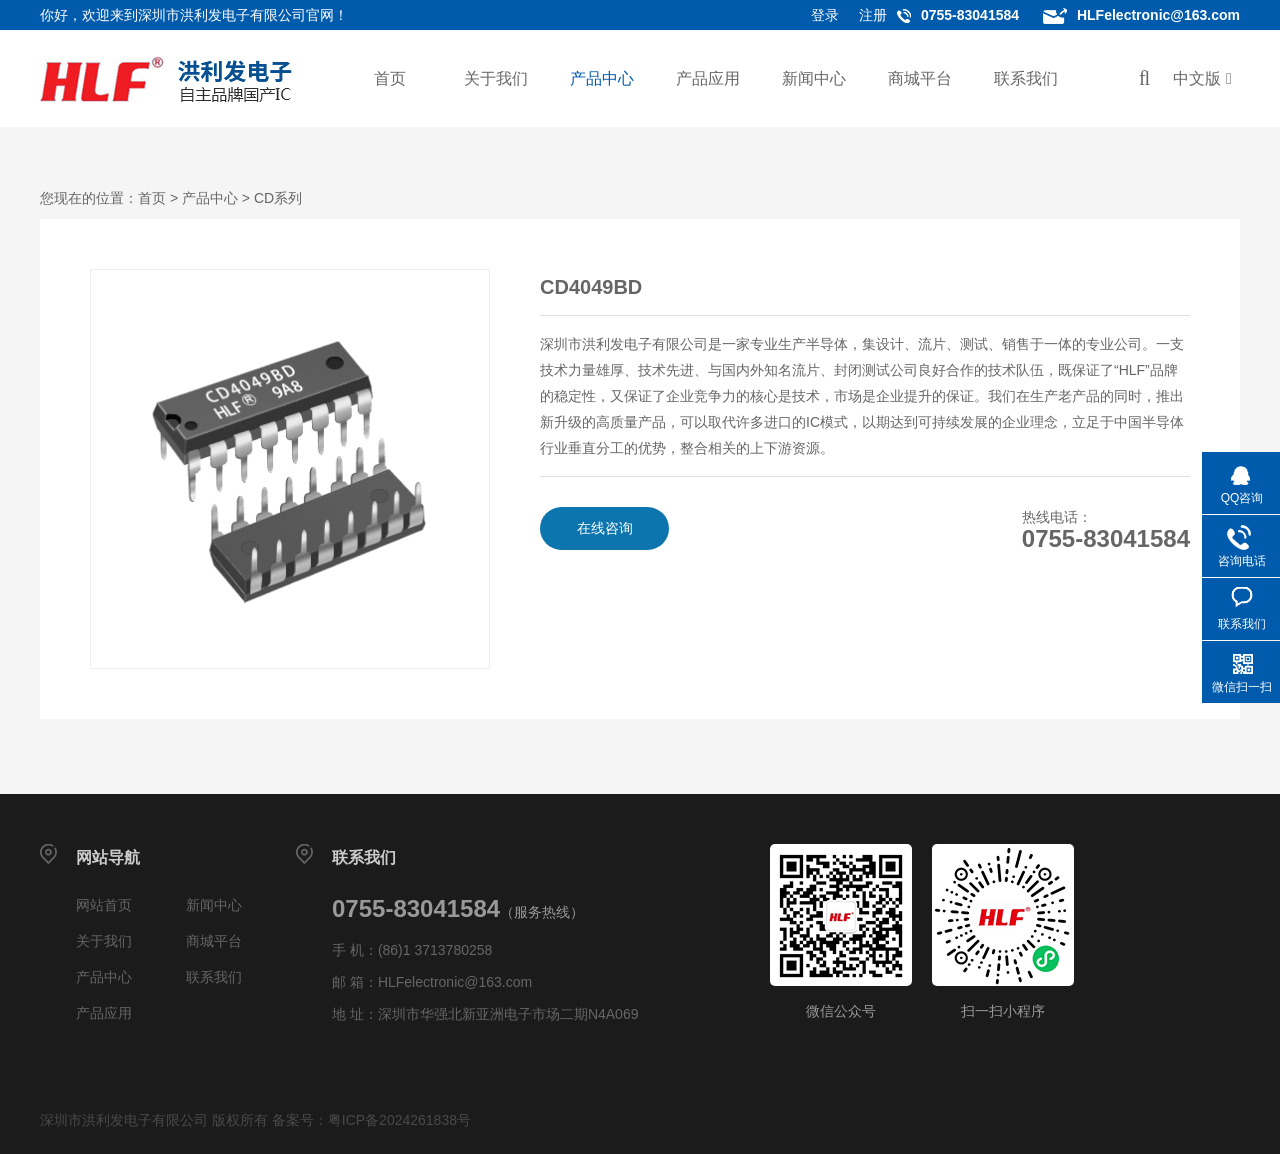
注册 (873, 15)
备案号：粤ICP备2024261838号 (371, 1120)
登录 (825, 15)
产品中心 (602, 78)
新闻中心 (814, 78)
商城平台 (920, 78)
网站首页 (104, 905)
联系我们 (1026, 78)
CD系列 (278, 198)
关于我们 (496, 78)
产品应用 (708, 78)
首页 (390, 78)
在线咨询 (605, 528)
